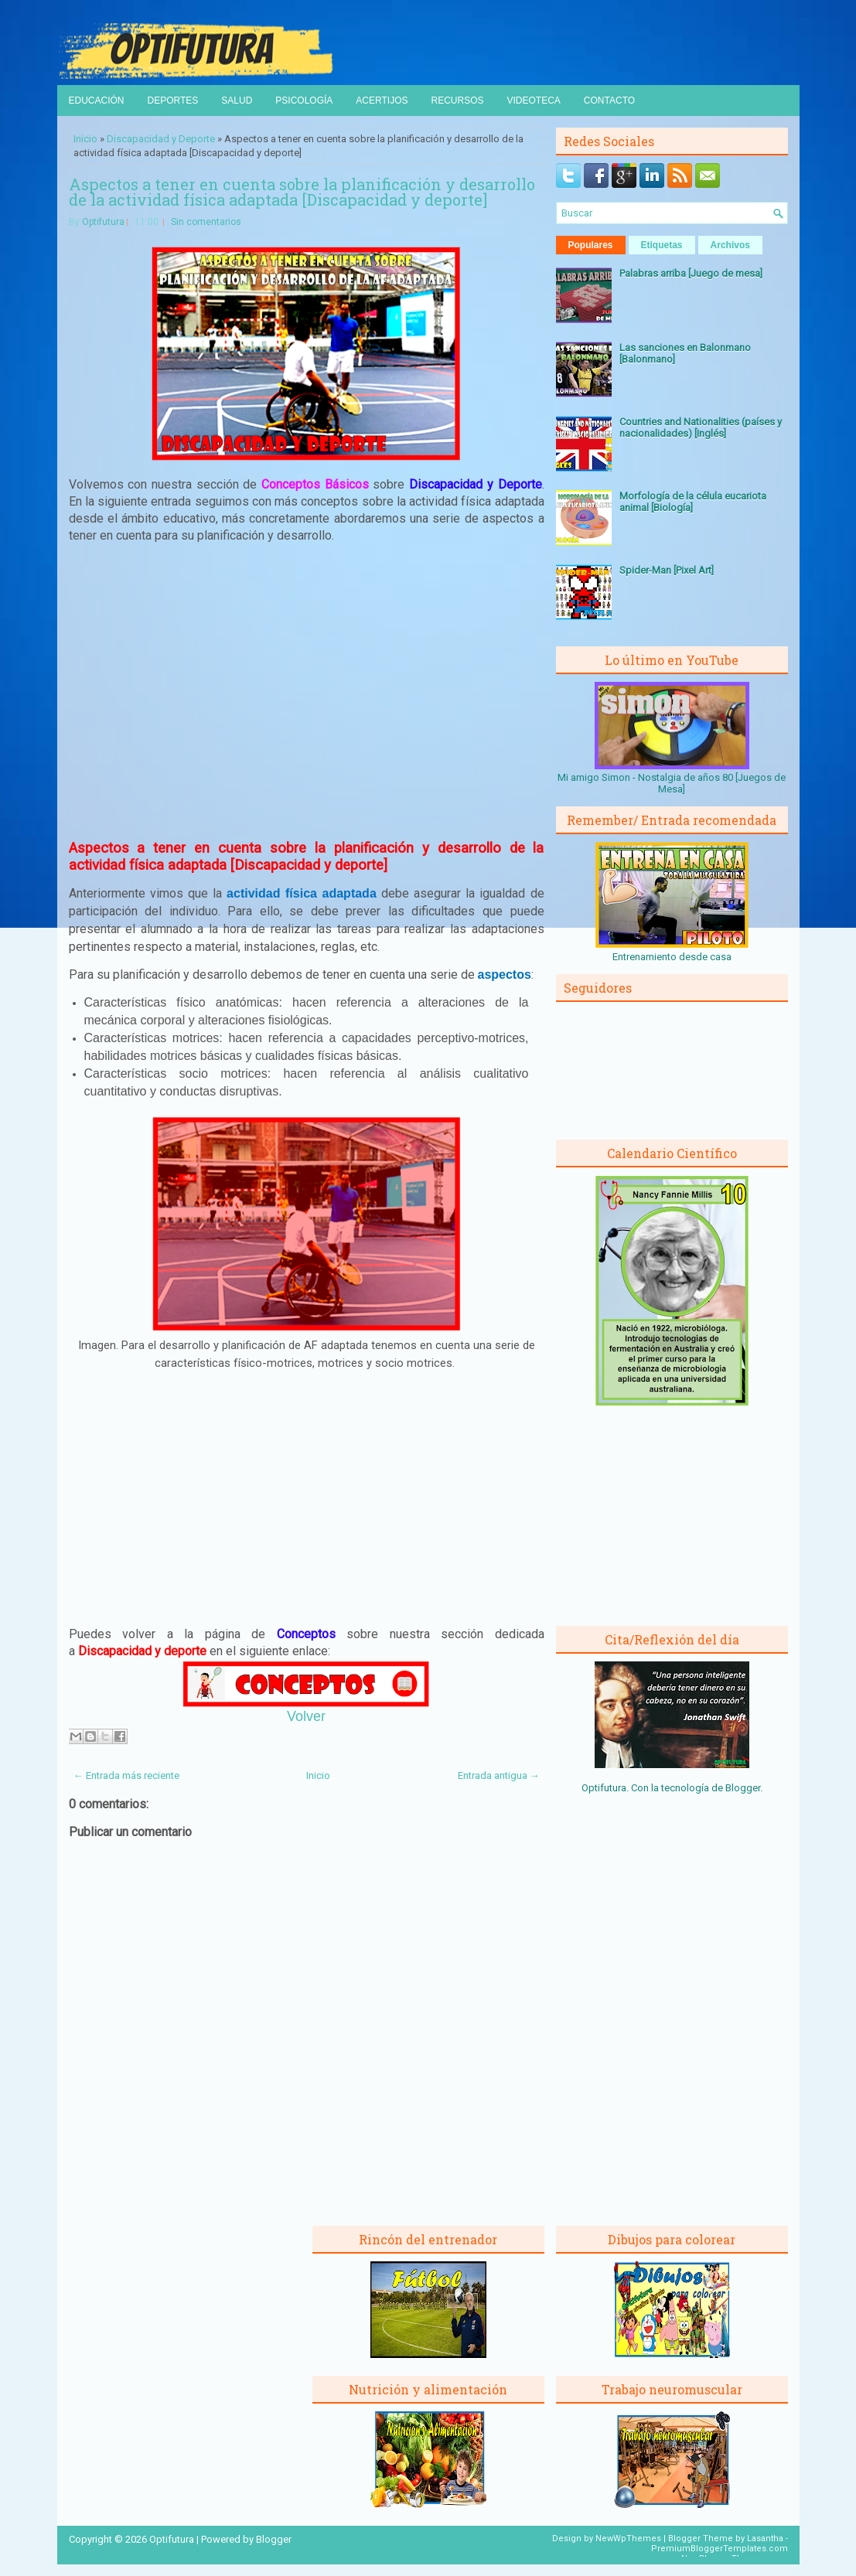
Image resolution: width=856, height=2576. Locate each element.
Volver (306, 1716)
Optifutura (103, 221)
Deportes (173, 100)
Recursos (457, 100)
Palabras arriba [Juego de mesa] (690, 273)
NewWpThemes (628, 2538)
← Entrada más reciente (126, 1775)
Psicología (304, 100)
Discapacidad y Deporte (161, 139)
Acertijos (382, 100)
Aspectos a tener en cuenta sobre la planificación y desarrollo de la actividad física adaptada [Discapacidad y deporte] (302, 191)
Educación (96, 100)
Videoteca (534, 100)
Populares (590, 245)
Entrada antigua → (499, 1775)
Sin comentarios (206, 221)
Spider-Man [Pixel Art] (666, 570)
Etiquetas (662, 245)
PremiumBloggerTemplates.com (719, 2549)
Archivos (730, 245)
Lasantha (765, 2538)
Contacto (609, 100)
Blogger (742, 1788)
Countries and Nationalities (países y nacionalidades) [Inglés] (700, 427)
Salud (236, 100)
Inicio (85, 139)
